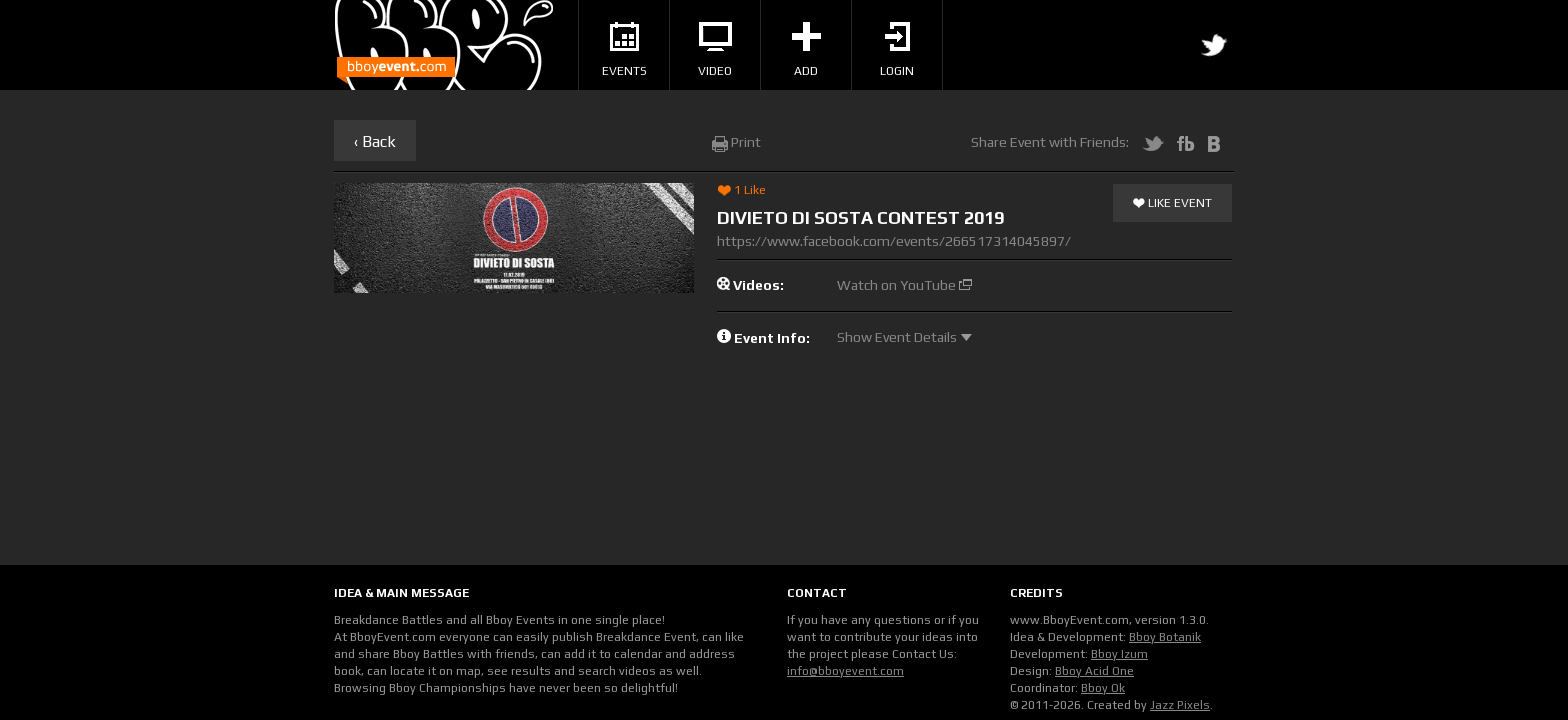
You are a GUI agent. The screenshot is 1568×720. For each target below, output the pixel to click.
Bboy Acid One (1094, 671)
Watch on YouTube (904, 285)
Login (897, 50)
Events (624, 50)
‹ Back (375, 141)
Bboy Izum (1119, 654)
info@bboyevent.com (845, 671)
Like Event (1172, 204)
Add (806, 50)
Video (715, 50)
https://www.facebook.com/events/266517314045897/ (894, 241)
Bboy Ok (1103, 688)
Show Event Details (904, 337)
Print (736, 142)
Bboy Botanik (1165, 637)
